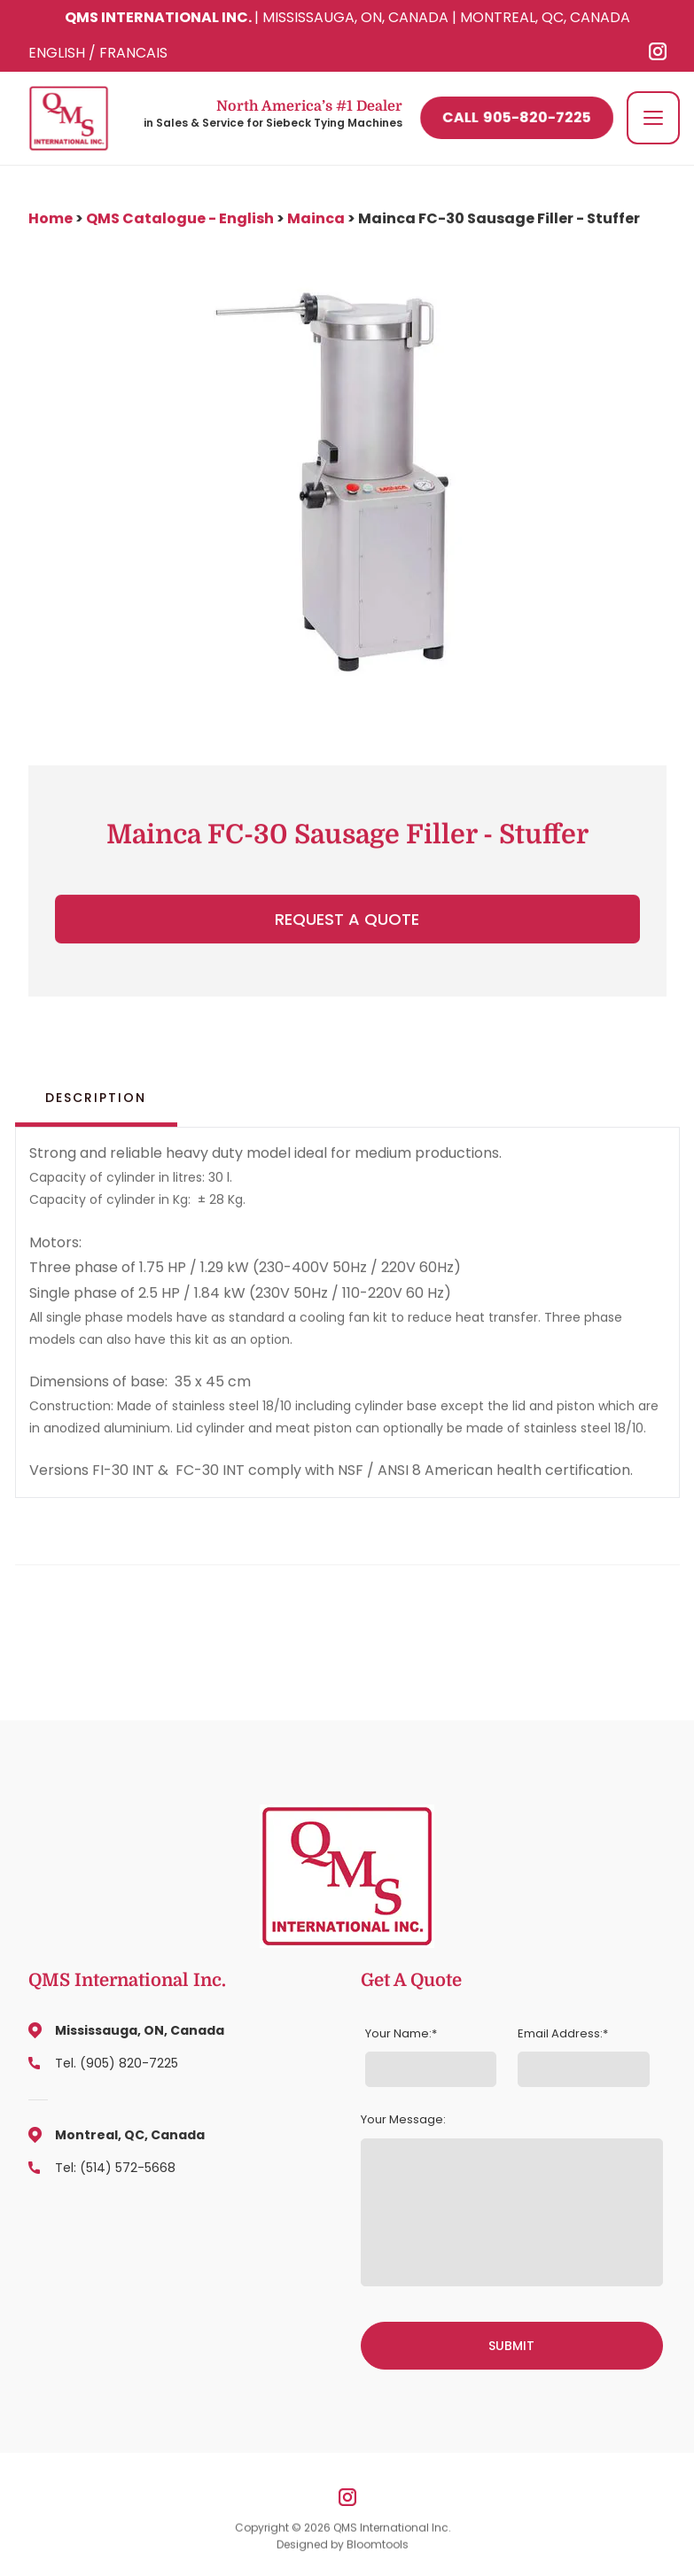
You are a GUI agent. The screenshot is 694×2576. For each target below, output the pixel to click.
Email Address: (560, 2034)
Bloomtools (378, 2549)
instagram (658, 51)
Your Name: (398, 2034)
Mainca (316, 218)
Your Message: (403, 2120)
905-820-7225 (516, 117)
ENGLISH (56, 53)
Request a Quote (347, 920)
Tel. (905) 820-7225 (116, 2063)
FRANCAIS (133, 53)
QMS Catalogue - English (180, 218)
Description (95, 1098)
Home (51, 218)
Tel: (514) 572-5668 (115, 2167)
